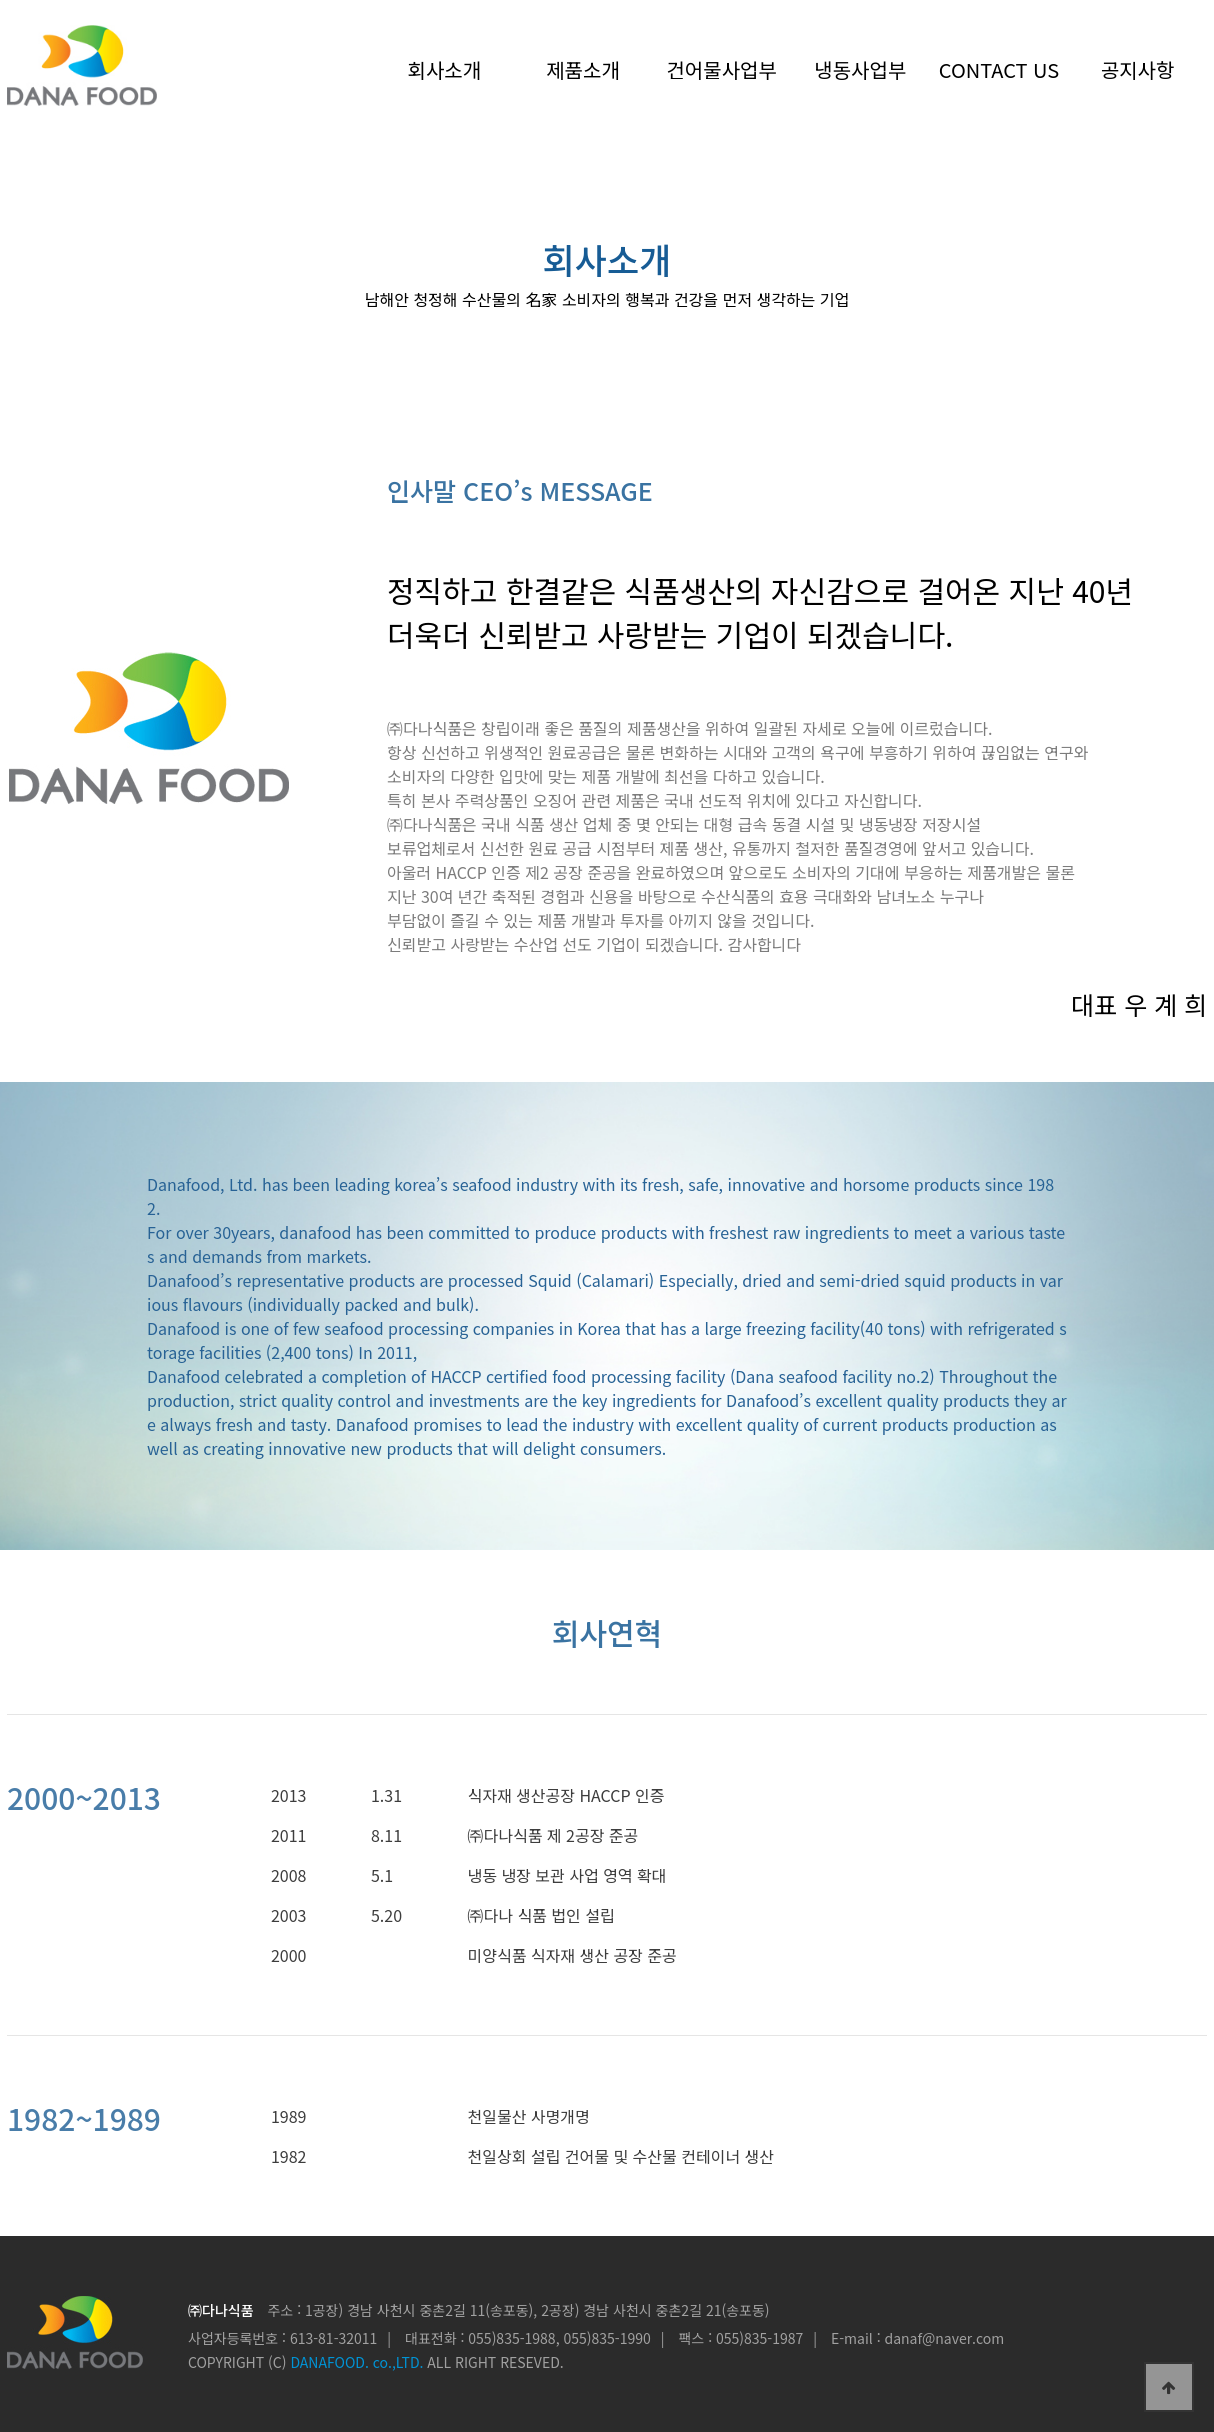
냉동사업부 (860, 69)
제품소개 (583, 69)
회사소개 (445, 69)
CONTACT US (999, 69)
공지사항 (1138, 69)
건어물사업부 (721, 69)
